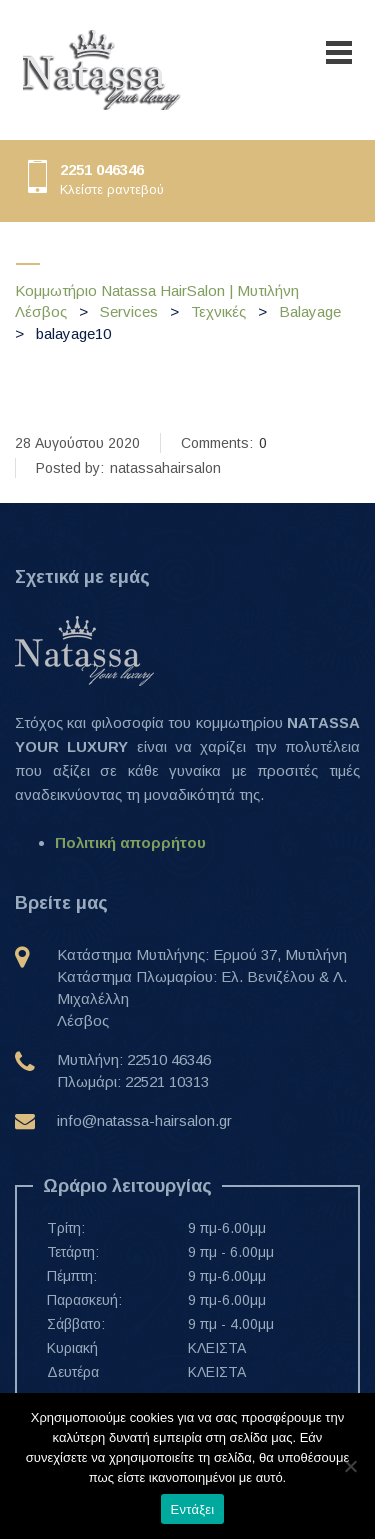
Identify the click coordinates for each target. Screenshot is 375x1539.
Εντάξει (193, 1509)
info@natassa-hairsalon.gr (144, 1120)
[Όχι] (350, 1466)
